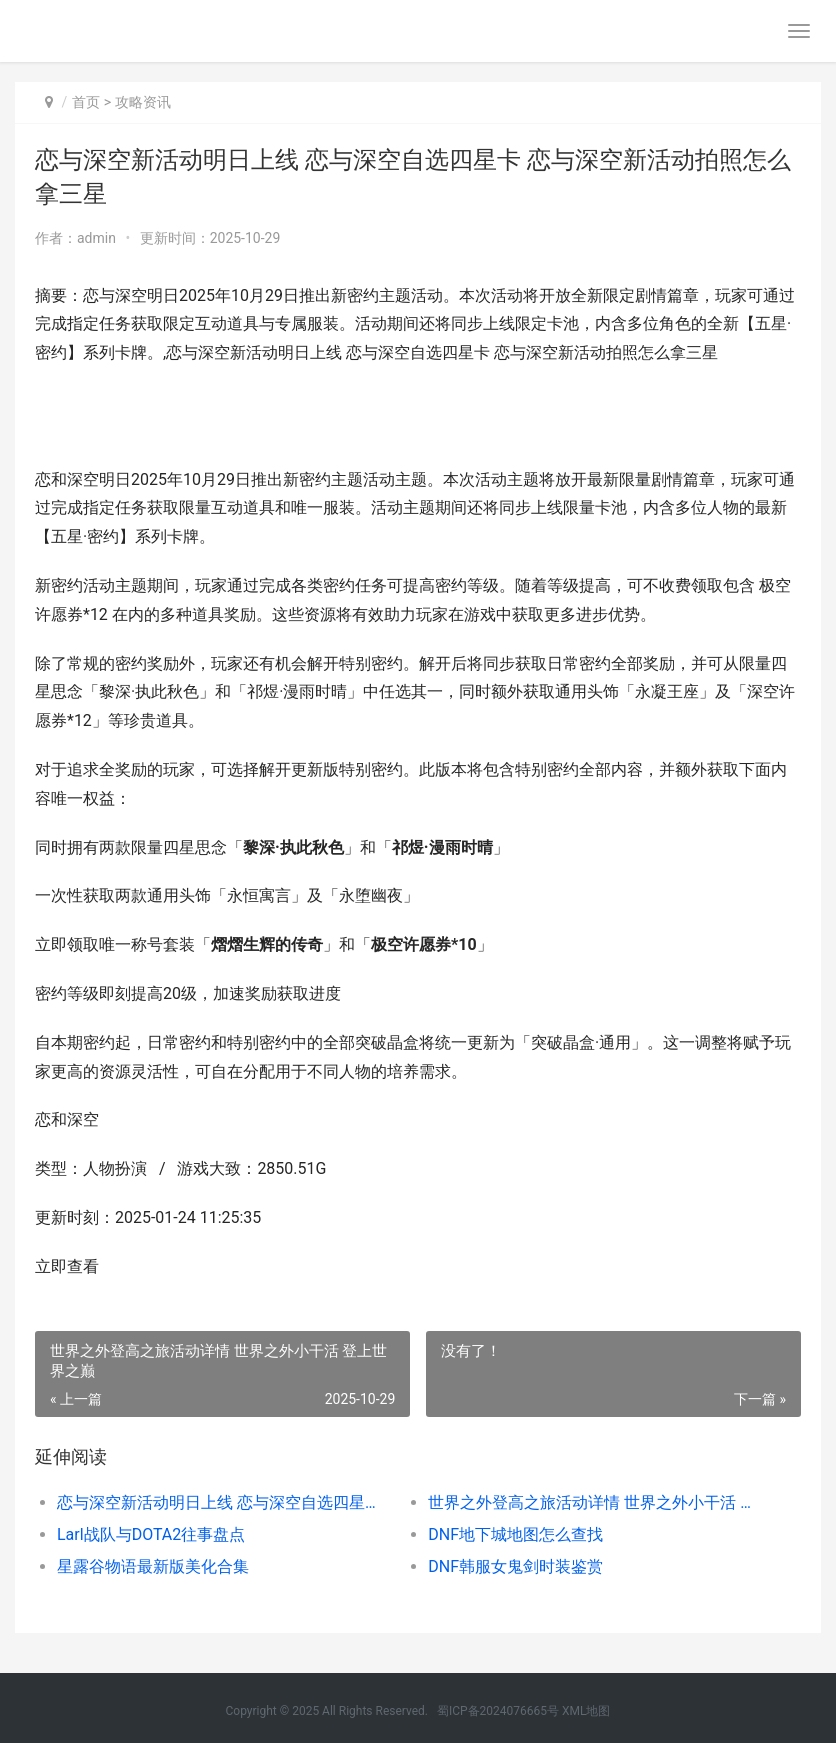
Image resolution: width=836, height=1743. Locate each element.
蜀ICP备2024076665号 (498, 1711)
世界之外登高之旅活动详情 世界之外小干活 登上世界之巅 (595, 1502)
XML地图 (586, 1711)
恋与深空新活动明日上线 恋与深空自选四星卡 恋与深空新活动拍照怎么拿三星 (224, 1502)
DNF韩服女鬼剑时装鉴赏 (515, 1566)
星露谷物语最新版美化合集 (153, 1566)
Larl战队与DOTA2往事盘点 (151, 1534)
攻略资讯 (143, 102)
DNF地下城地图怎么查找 (515, 1534)
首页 (86, 102)
